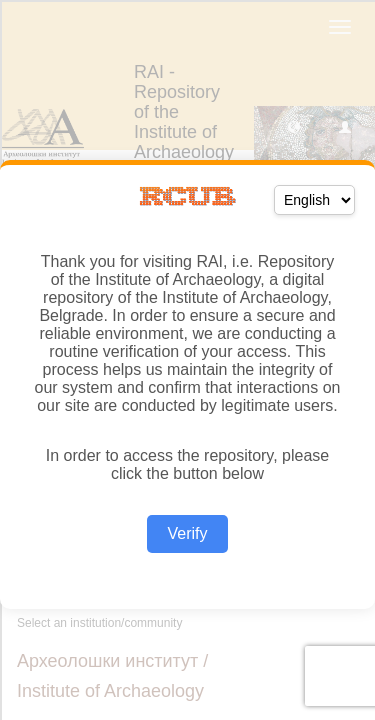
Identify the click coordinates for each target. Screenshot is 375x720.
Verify (187, 533)
